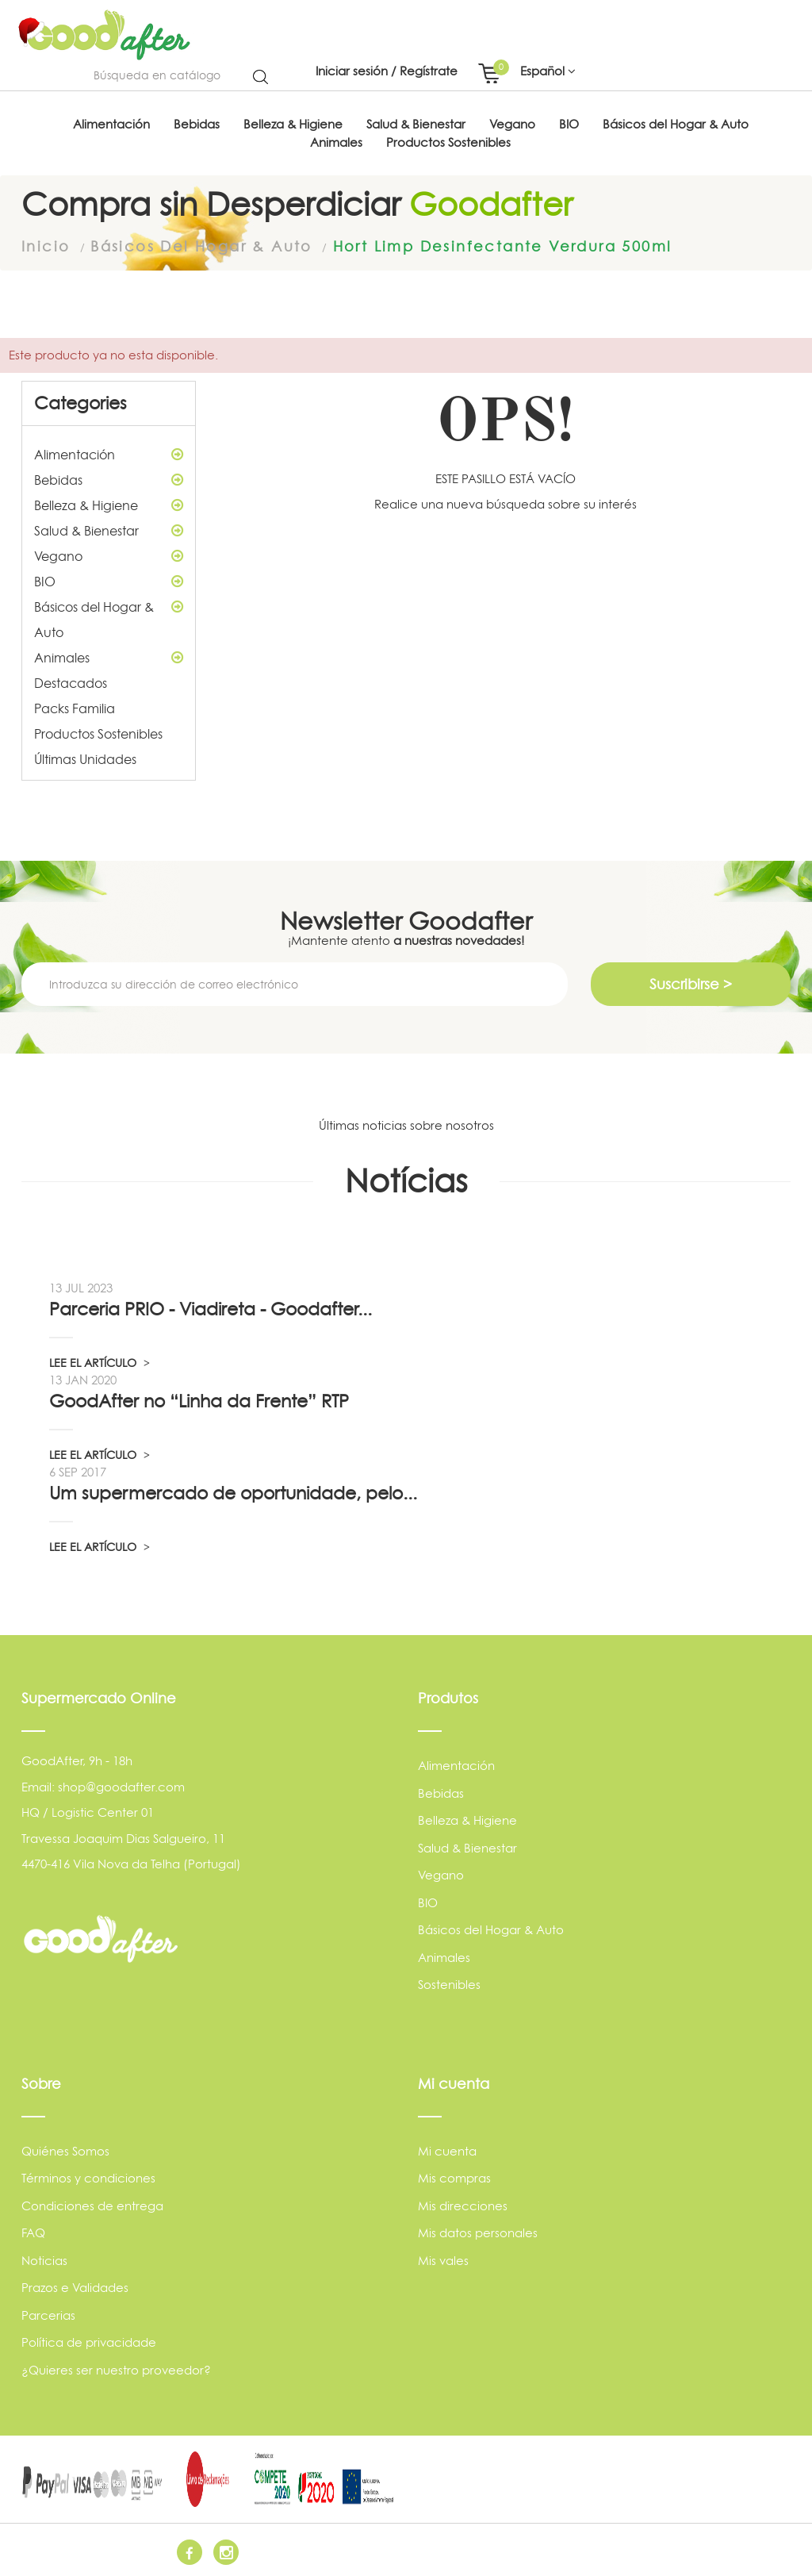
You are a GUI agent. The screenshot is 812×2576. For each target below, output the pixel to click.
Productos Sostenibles (98, 732)
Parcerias (48, 2314)
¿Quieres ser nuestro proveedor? (116, 2369)
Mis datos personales (478, 2232)
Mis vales (443, 2259)
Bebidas (108, 478)
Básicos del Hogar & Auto (108, 616)
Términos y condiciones (88, 2177)
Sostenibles (449, 1983)
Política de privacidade (88, 2341)
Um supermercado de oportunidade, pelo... (233, 1492)
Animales (108, 656)
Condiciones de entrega (92, 2205)
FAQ (33, 2232)
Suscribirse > (690, 983)
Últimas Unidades (85, 758)
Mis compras (454, 2177)
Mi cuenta (447, 2150)
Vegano (108, 554)
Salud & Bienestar (108, 529)
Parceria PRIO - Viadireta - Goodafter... (210, 1308)
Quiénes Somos (65, 2150)
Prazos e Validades (74, 2286)
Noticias (44, 2259)
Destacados (70, 681)
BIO (108, 580)
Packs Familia (74, 707)
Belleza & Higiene (108, 503)
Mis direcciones (463, 2205)
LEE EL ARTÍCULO (99, 1362)
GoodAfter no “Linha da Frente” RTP (199, 1400)
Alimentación (108, 453)
